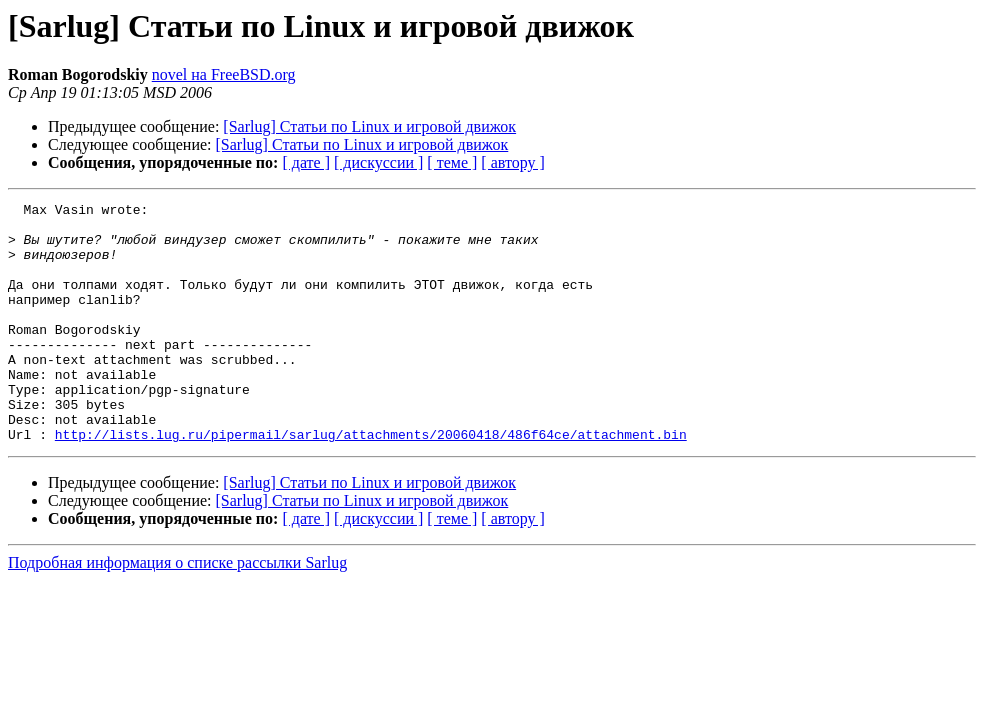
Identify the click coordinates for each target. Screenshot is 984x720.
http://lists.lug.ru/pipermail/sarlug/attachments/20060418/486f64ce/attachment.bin (371, 482)
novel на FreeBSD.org (224, 74)
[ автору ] (512, 162)
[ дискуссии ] (378, 162)
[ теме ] (452, 162)
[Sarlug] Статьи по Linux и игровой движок (369, 126)
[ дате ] (306, 162)
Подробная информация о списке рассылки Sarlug (177, 610)
